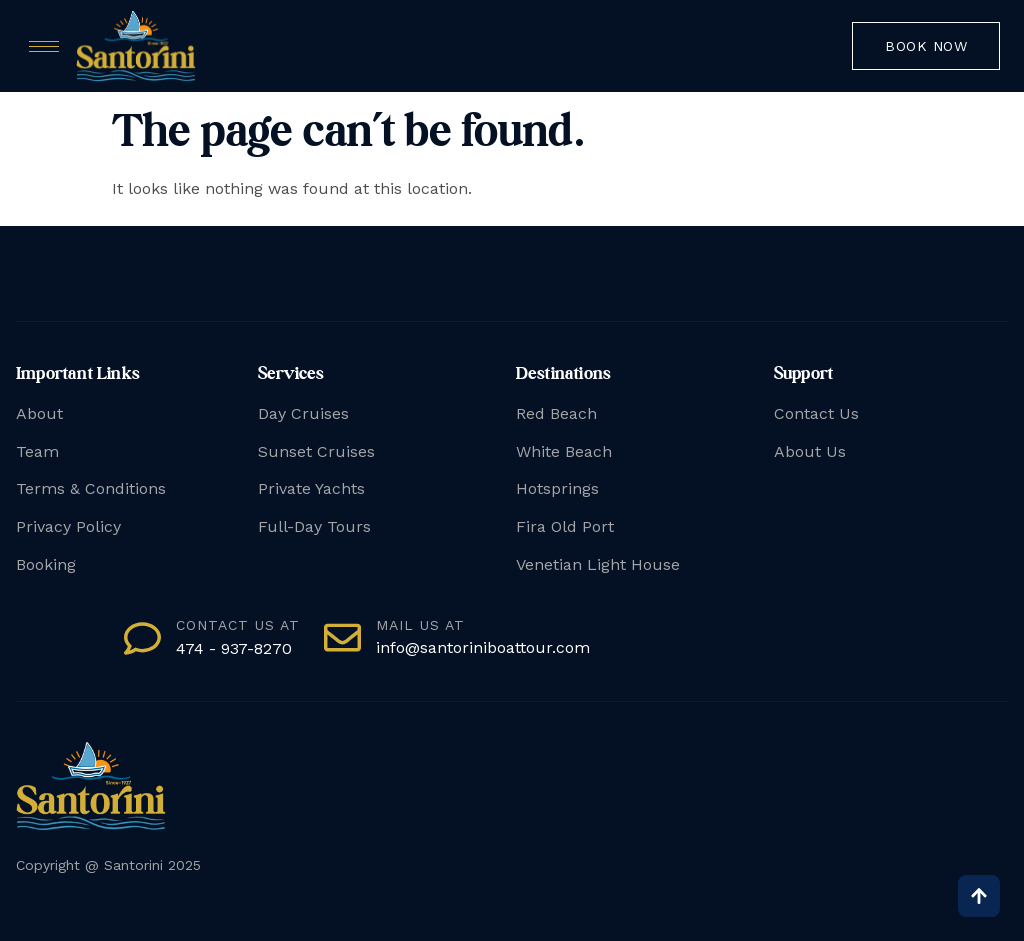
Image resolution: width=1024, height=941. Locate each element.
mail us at (420, 625)
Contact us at (238, 625)
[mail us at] (342, 637)
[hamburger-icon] (44, 46)
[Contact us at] (142, 638)
